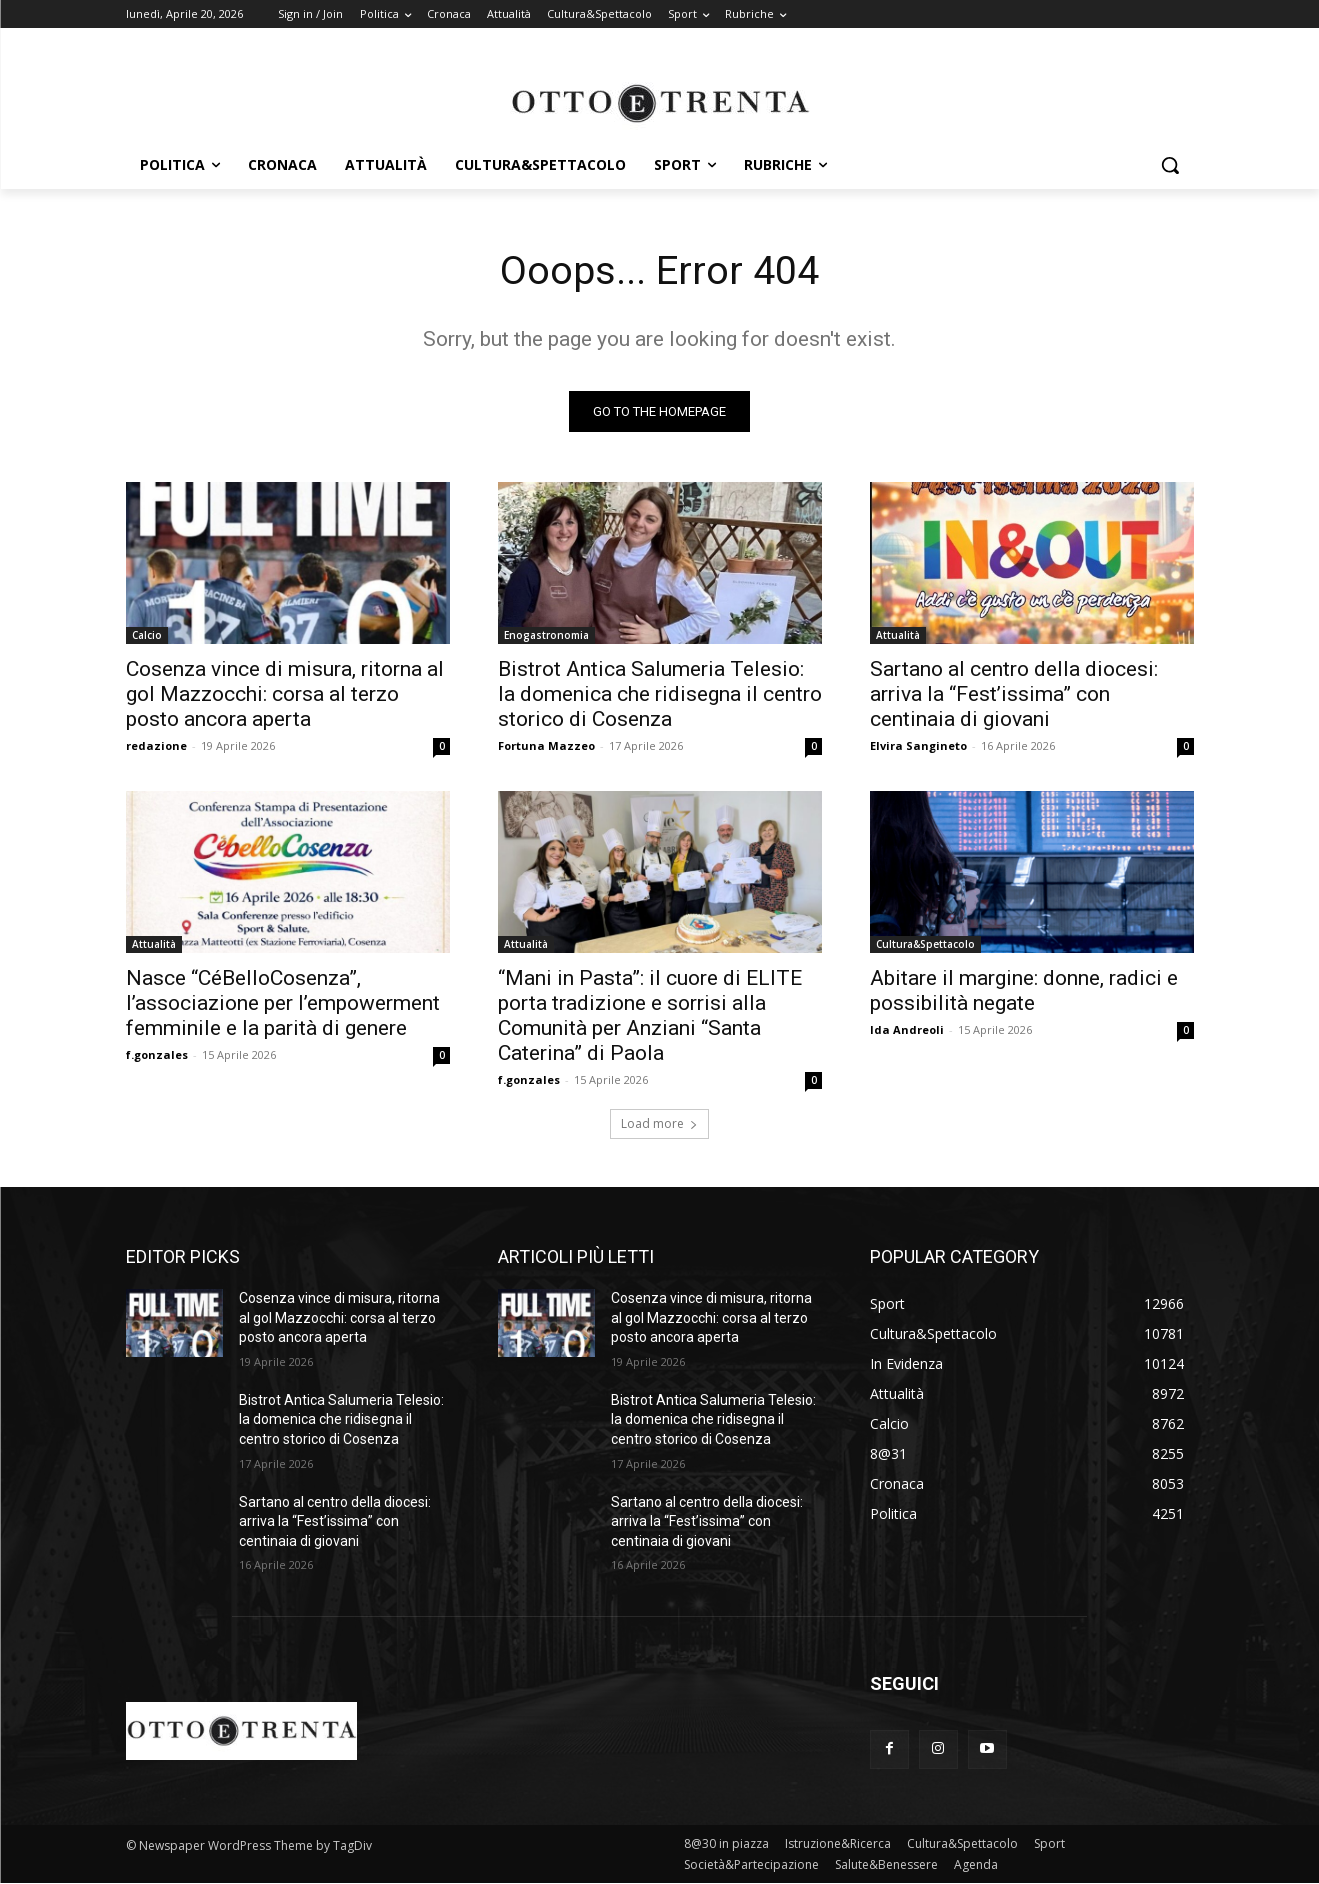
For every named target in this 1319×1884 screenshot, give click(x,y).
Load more (659, 1124)
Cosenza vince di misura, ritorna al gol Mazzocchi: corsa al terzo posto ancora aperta (285, 695)
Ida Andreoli (907, 1030)
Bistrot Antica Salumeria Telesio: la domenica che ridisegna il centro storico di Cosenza (660, 695)
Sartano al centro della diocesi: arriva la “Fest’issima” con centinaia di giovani (1014, 695)
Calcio (147, 636)
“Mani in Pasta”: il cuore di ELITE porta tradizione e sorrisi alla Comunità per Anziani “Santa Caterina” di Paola (650, 1016)
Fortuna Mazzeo (546, 746)
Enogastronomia (546, 636)
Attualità (898, 636)
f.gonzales (157, 1055)
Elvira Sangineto (918, 746)
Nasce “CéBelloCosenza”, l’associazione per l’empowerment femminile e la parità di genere (283, 1004)
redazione (156, 746)
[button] (1170, 165)
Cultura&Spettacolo (925, 945)
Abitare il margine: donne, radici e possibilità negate (1024, 991)
